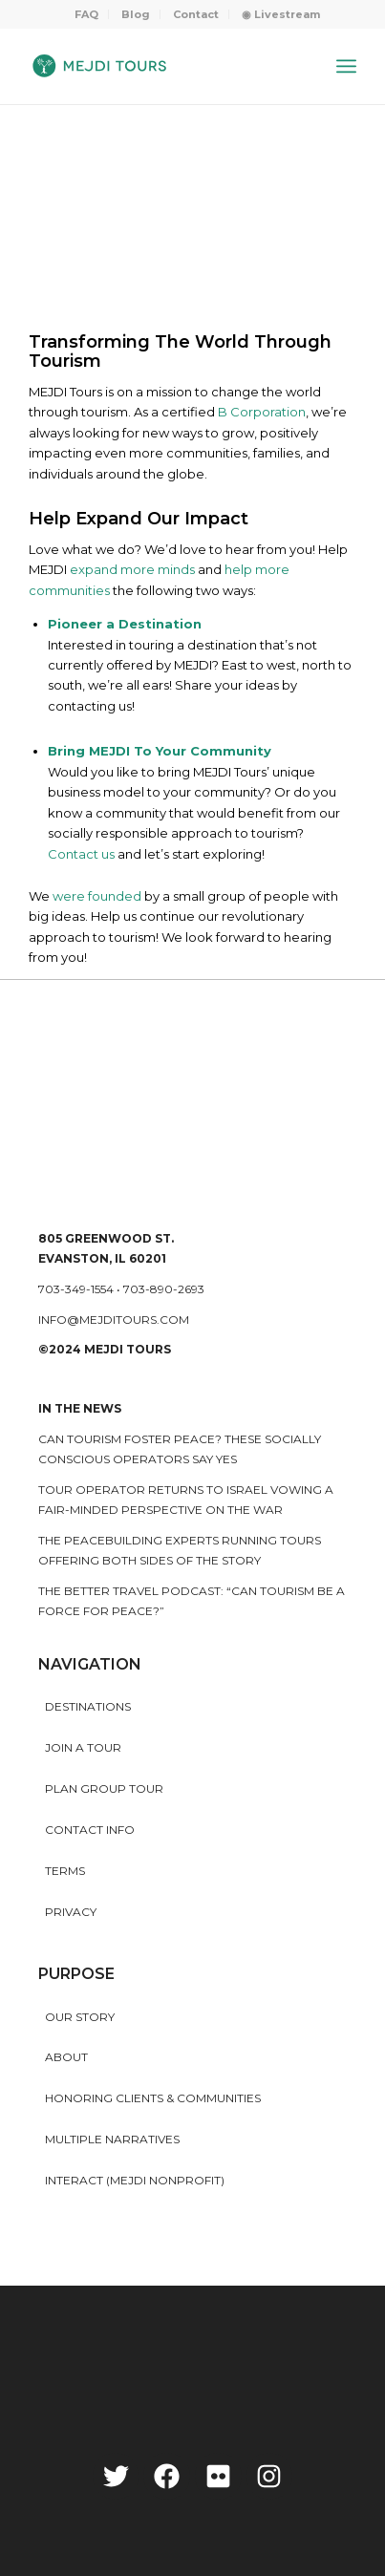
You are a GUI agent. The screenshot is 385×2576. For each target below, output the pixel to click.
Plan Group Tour (104, 1788)
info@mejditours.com (113, 1319)
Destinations (88, 1706)
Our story (80, 2017)
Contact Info (90, 1829)
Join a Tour (83, 1747)
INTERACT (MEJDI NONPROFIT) (135, 2180)
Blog (135, 14)
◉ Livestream (281, 14)
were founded (97, 896)
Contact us (81, 854)
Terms (65, 1870)
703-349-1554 (76, 1289)
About (66, 2057)
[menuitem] (87, 14)
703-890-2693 (163, 1289)
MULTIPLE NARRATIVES (112, 2139)
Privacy (70, 1912)
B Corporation (262, 411)
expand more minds (132, 569)
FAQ (86, 14)
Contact (196, 14)
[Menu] (346, 66)
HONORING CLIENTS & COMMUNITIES (153, 2098)
